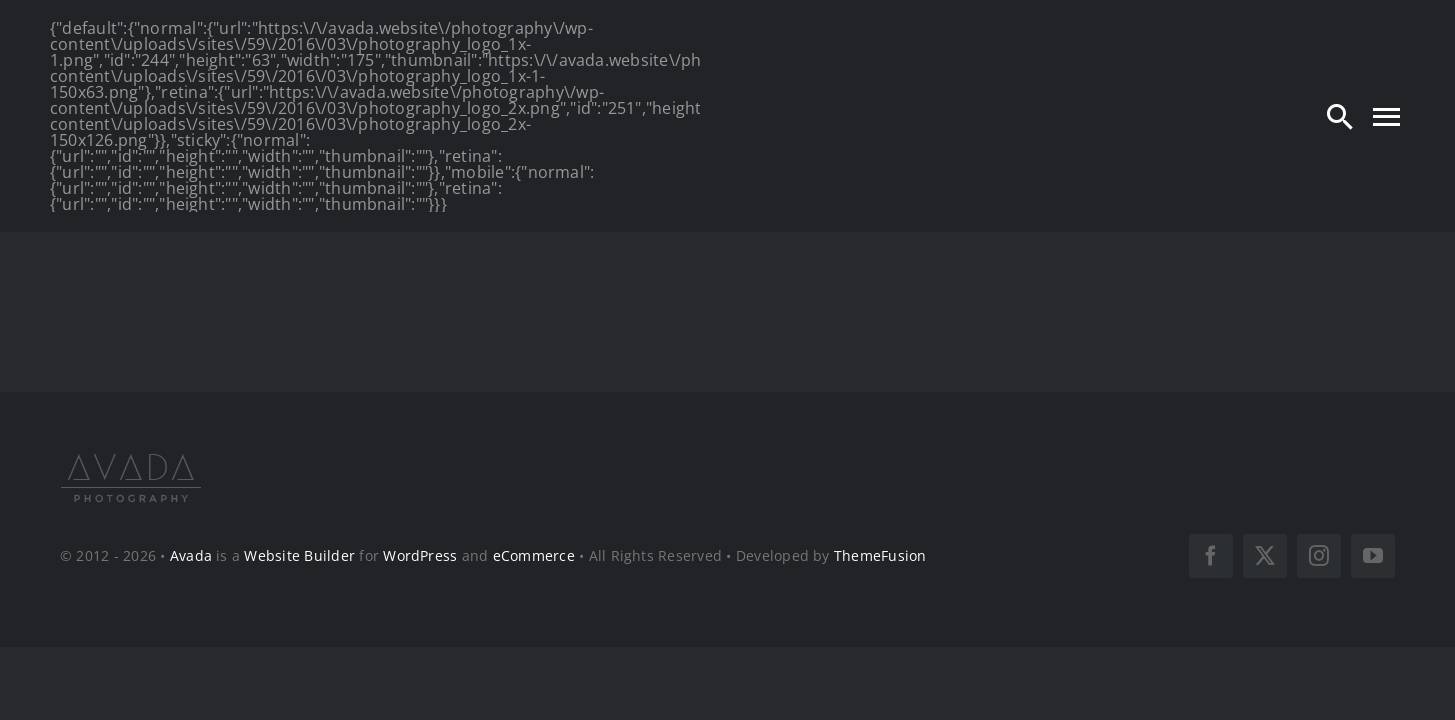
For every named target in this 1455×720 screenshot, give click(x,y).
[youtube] (1373, 556)
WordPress (420, 555)
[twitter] (1265, 556)
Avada (191, 555)
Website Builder (299, 555)
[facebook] (1211, 556)
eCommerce (534, 555)
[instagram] (1319, 556)
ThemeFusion (880, 555)
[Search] (1340, 116)
